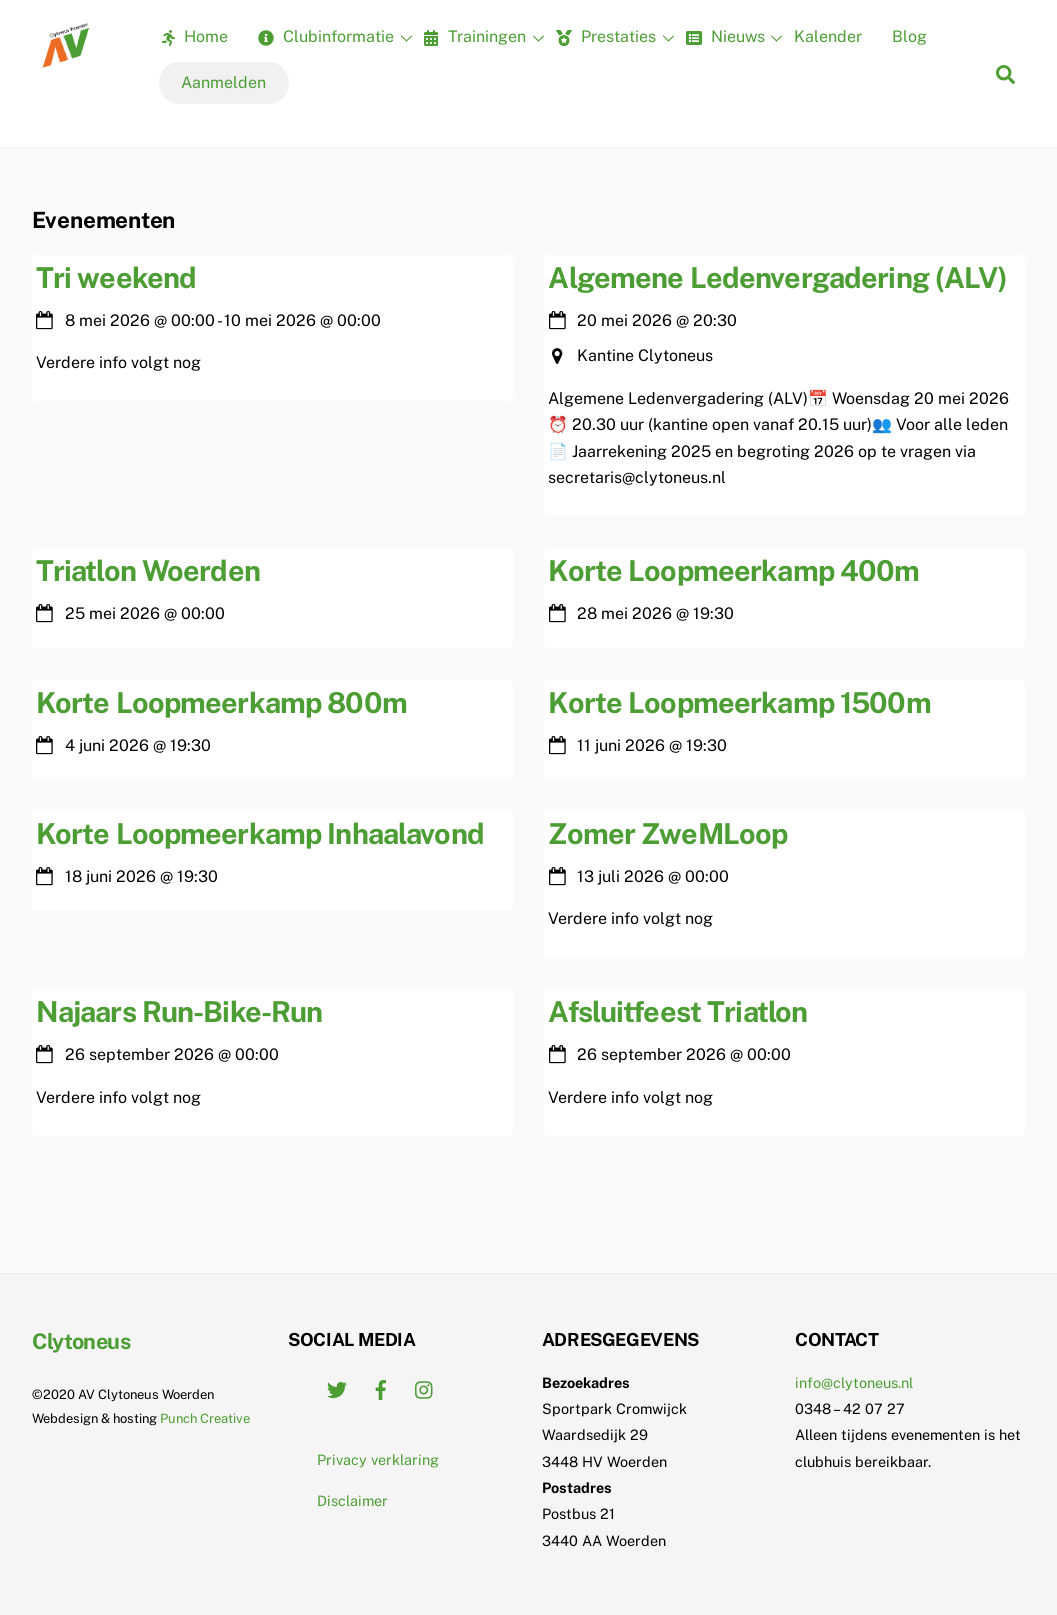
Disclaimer (352, 1500)
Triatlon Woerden (148, 570)
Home (195, 36)
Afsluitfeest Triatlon (677, 1011)
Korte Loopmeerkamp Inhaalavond (260, 833)
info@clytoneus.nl (854, 1382)
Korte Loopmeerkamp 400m (733, 570)
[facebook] (381, 1387)
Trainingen (481, 38)
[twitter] (337, 1387)
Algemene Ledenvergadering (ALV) (777, 277)
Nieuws (732, 38)
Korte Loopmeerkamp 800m (221, 702)
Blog (909, 36)
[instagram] (425, 1387)
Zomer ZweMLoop (667, 833)
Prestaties (612, 38)
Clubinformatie (332, 38)
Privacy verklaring (378, 1459)
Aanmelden (223, 82)
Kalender (828, 36)
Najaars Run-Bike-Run (179, 1011)
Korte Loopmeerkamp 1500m (739, 702)
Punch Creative (205, 1418)
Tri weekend (116, 277)
